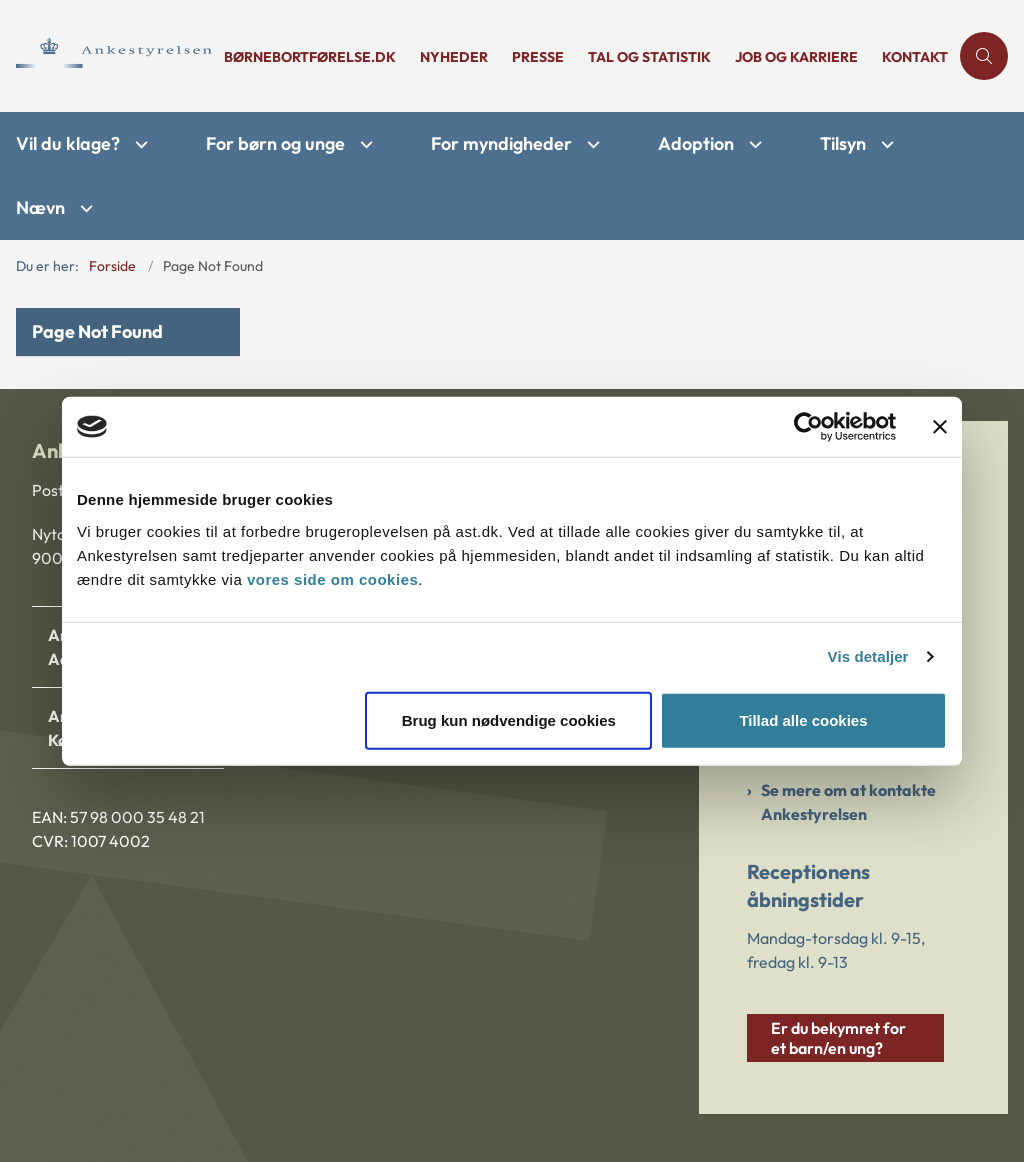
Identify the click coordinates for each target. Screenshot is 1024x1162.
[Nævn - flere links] (84, 208)
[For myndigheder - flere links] (591, 144)
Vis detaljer (868, 656)
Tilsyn (843, 143)
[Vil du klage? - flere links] (139, 144)
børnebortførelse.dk (310, 57)
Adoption (696, 143)
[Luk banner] (940, 427)
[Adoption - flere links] (753, 144)
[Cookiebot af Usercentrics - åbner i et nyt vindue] (808, 427)
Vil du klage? (68, 143)
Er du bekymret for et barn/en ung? (838, 1038)
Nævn (40, 207)
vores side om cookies (332, 578)
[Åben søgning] (984, 56)
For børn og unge (275, 143)
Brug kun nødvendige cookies (509, 719)
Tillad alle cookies (803, 719)
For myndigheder (501, 143)
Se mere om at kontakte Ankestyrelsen (848, 802)
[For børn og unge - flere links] (364, 144)
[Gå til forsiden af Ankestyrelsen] (106, 56)
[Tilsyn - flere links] (885, 144)
